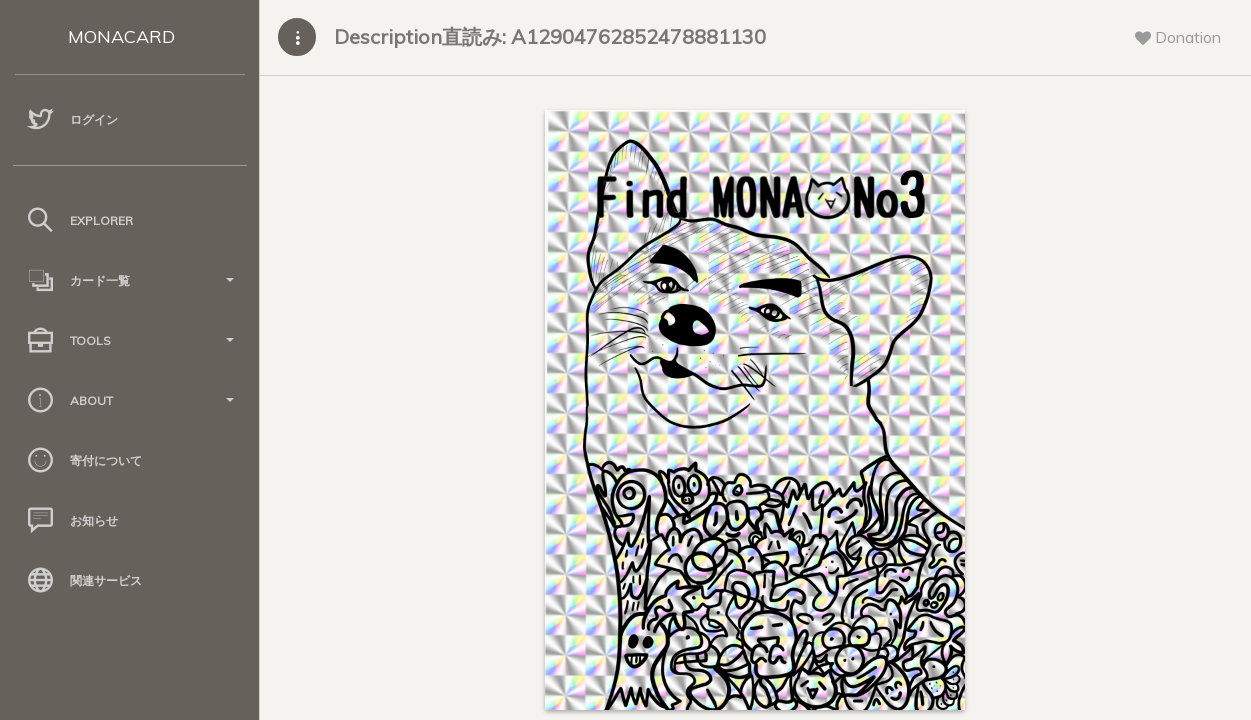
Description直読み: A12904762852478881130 (550, 36)
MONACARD (121, 36)
